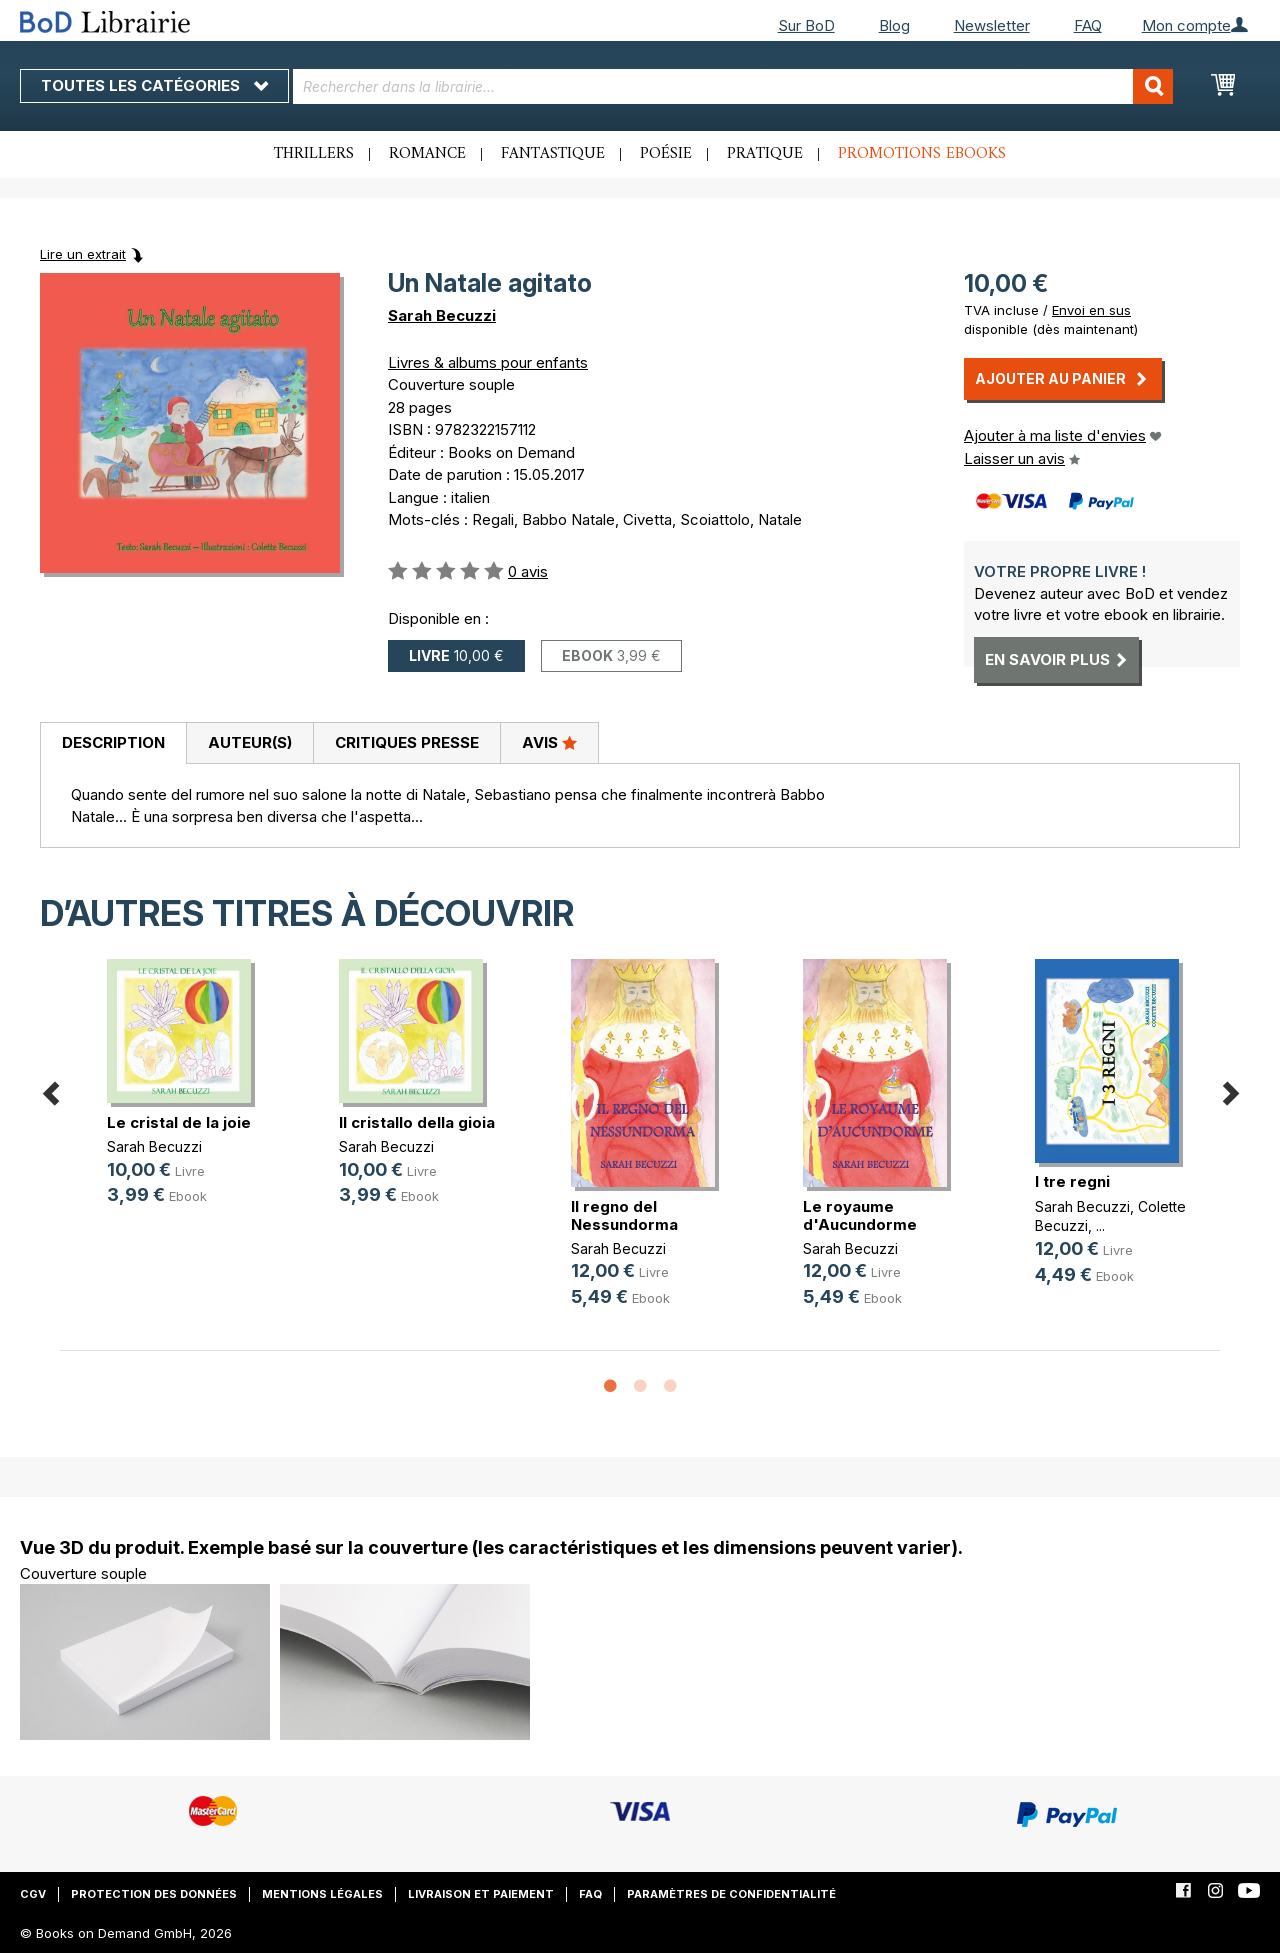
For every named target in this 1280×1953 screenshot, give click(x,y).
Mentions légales (322, 1894)
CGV (33, 1894)
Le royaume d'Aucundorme (860, 1215)
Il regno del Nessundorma (624, 1215)
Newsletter (992, 25)
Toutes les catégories (154, 85)
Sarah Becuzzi (442, 315)
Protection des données (154, 1894)
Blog (894, 25)
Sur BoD (806, 25)
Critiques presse (407, 742)
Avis (549, 742)
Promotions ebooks (922, 154)
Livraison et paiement (481, 1894)
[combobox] (733, 86)
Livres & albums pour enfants (488, 362)
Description (113, 742)
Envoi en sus (1091, 310)
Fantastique (553, 154)
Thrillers (314, 154)
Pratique (765, 154)
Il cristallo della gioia (417, 1122)
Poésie (666, 154)
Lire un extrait (83, 254)
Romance (427, 154)
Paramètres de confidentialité (731, 1894)
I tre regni (1072, 1181)
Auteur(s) (250, 742)
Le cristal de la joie (179, 1122)
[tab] (113, 744)
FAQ (1088, 25)
